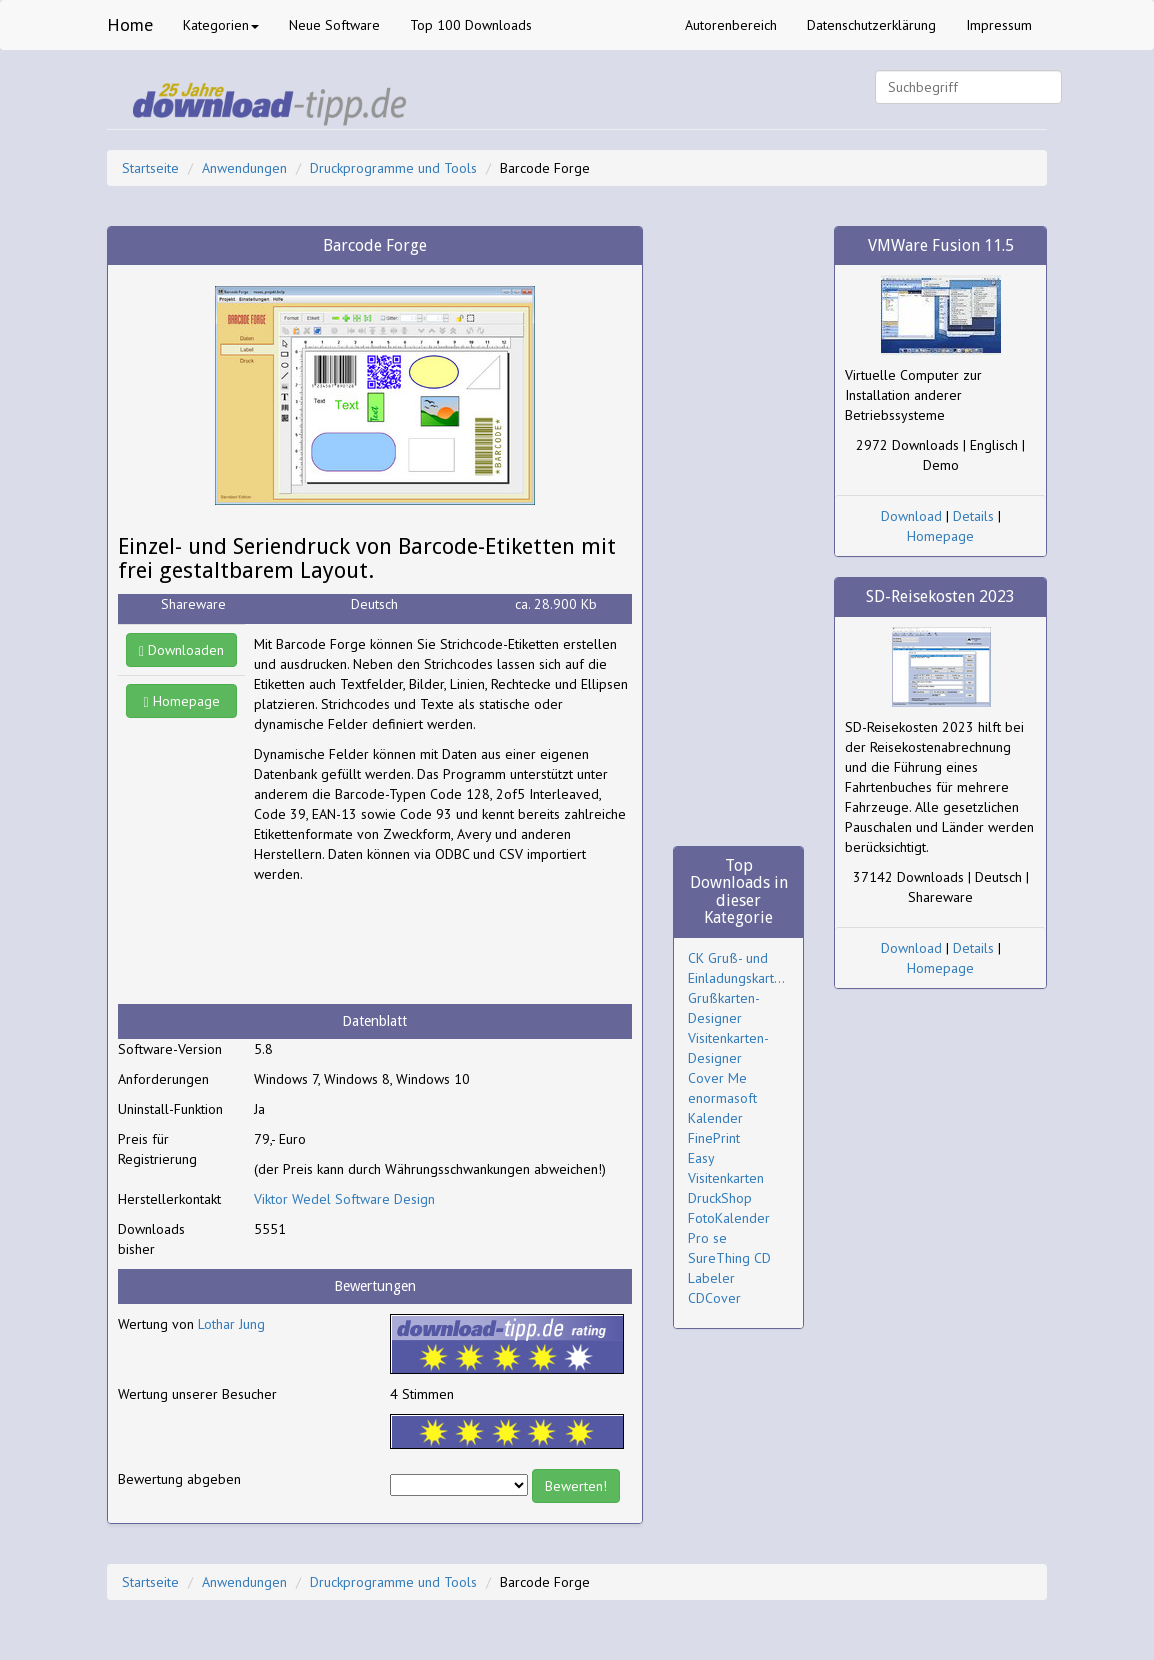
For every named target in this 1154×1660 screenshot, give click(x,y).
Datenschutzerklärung (871, 25)
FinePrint (714, 1138)
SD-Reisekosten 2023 (940, 596)
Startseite (150, 168)
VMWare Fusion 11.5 (941, 245)
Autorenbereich (731, 25)
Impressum (999, 25)
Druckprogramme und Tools (393, 168)
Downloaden (181, 650)
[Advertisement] (414, 944)
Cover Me (717, 1078)
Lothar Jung (231, 1324)
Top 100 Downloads (471, 25)
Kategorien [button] (221, 25)
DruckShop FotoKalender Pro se (729, 1218)
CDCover (714, 1298)
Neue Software (334, 25)
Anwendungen (244, 168)
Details (973, 516)
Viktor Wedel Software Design (344, 1199)
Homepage (182, 701)
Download (911, 516)
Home (130, 24)
